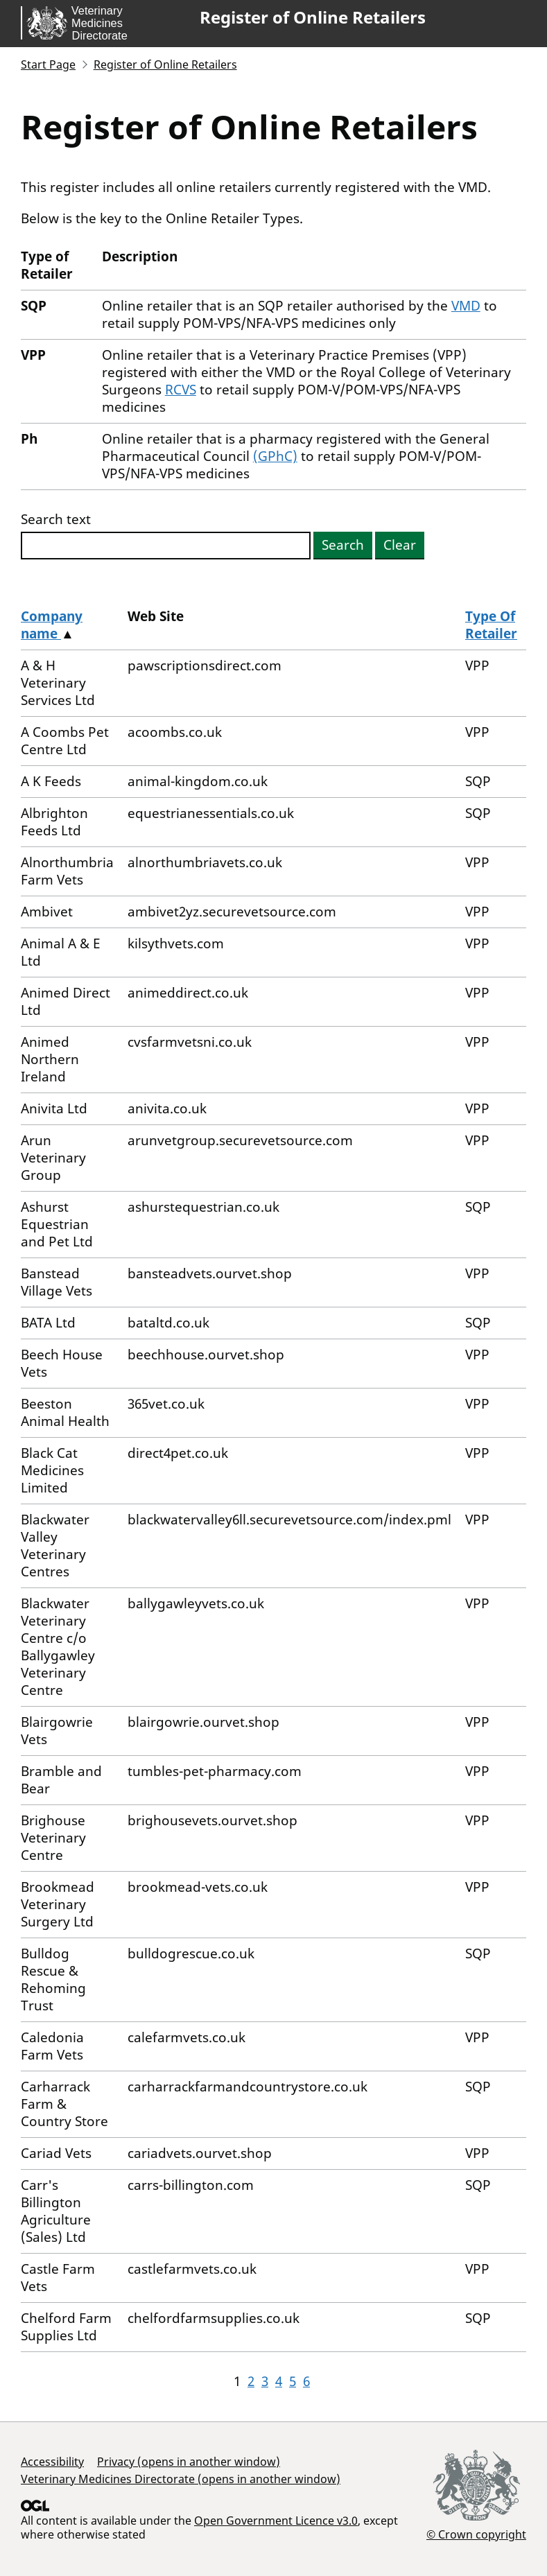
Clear (399, 545)
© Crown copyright (476, 2534)
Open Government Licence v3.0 (276, 2520)
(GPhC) (275, 456)
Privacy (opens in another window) (188, 2461)
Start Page (48, 64)
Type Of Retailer (491, 625)
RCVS (180, 390)
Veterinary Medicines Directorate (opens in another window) (180, 2479)
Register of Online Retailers (313, 17)
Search (343, 545)
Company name (52, 625)
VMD (465, 306)
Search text (56, 519)
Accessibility (52, 2461)
